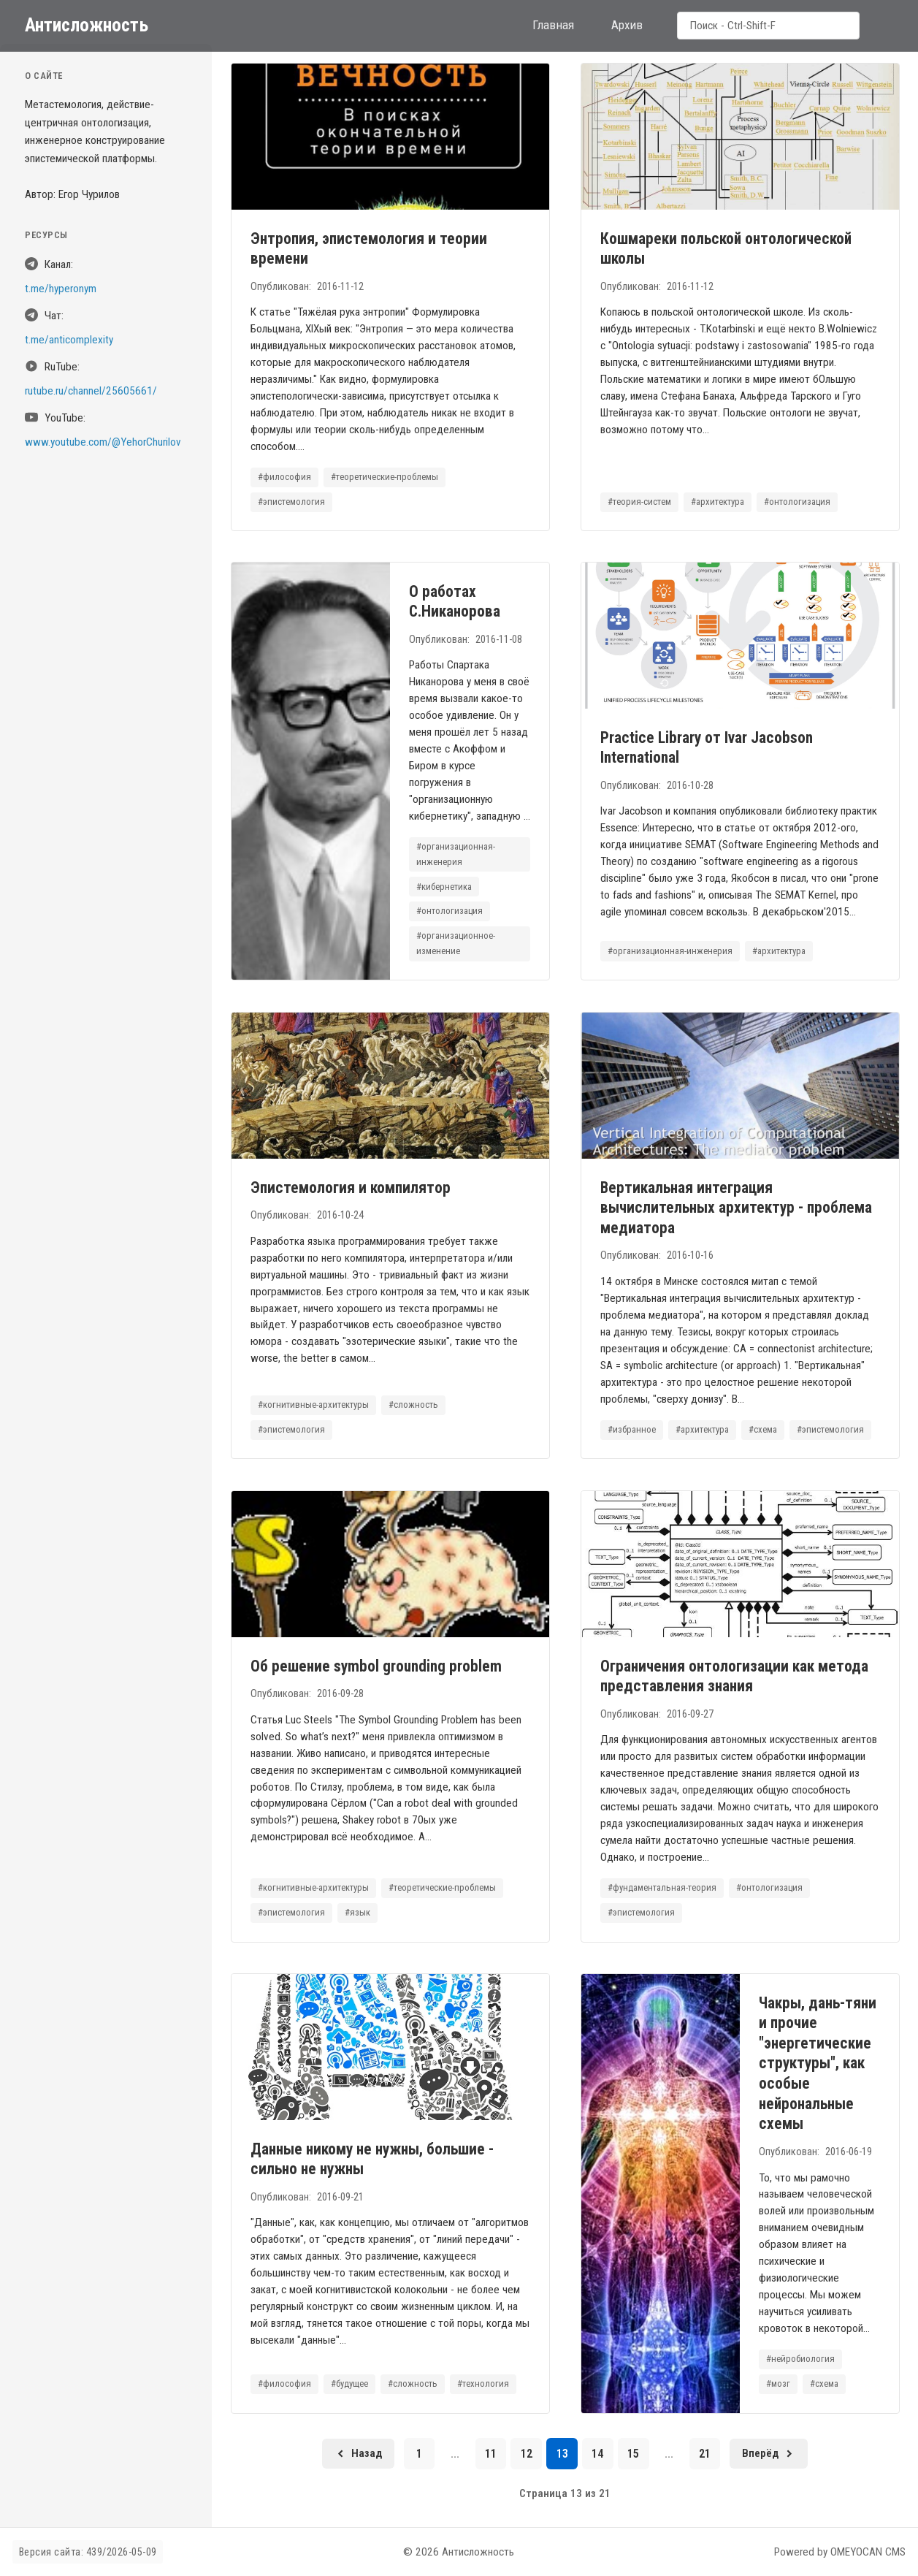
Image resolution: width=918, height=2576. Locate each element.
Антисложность (86, 25)
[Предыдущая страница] (358, 2454)
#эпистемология (290, 501)
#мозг (778, 2383)
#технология (483, 2383)
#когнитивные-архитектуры (312, 1404)
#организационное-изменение (455, 943)
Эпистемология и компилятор (350, 1187)
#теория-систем (638, 501)
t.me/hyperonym (60, 288)
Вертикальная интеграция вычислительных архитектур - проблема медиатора (735, 1207)
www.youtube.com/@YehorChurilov (103, 442)
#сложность (412, 1404)
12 (526, 2454)
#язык (357, 1912)
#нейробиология (800, 2358)
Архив (627, 25)
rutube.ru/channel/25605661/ (91, 390)
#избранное (631, 1429)
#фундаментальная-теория (661, 1887)
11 (491, 2454)
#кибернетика (444, 886)
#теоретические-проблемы (383, 476)
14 (597, 2454)
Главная (553, 25)
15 (633, 2454)
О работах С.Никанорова (454, 601)
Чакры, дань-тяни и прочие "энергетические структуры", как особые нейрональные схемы (817, 2063)
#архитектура (717, 501)
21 (705, 2454)
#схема (763, 1429)
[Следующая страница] (769, 2454)
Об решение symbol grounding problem (375, 1665)
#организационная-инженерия (455, 854)
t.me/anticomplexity (69, 339)
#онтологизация (797, 501)
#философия (283, 476)
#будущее (348, 2383)
